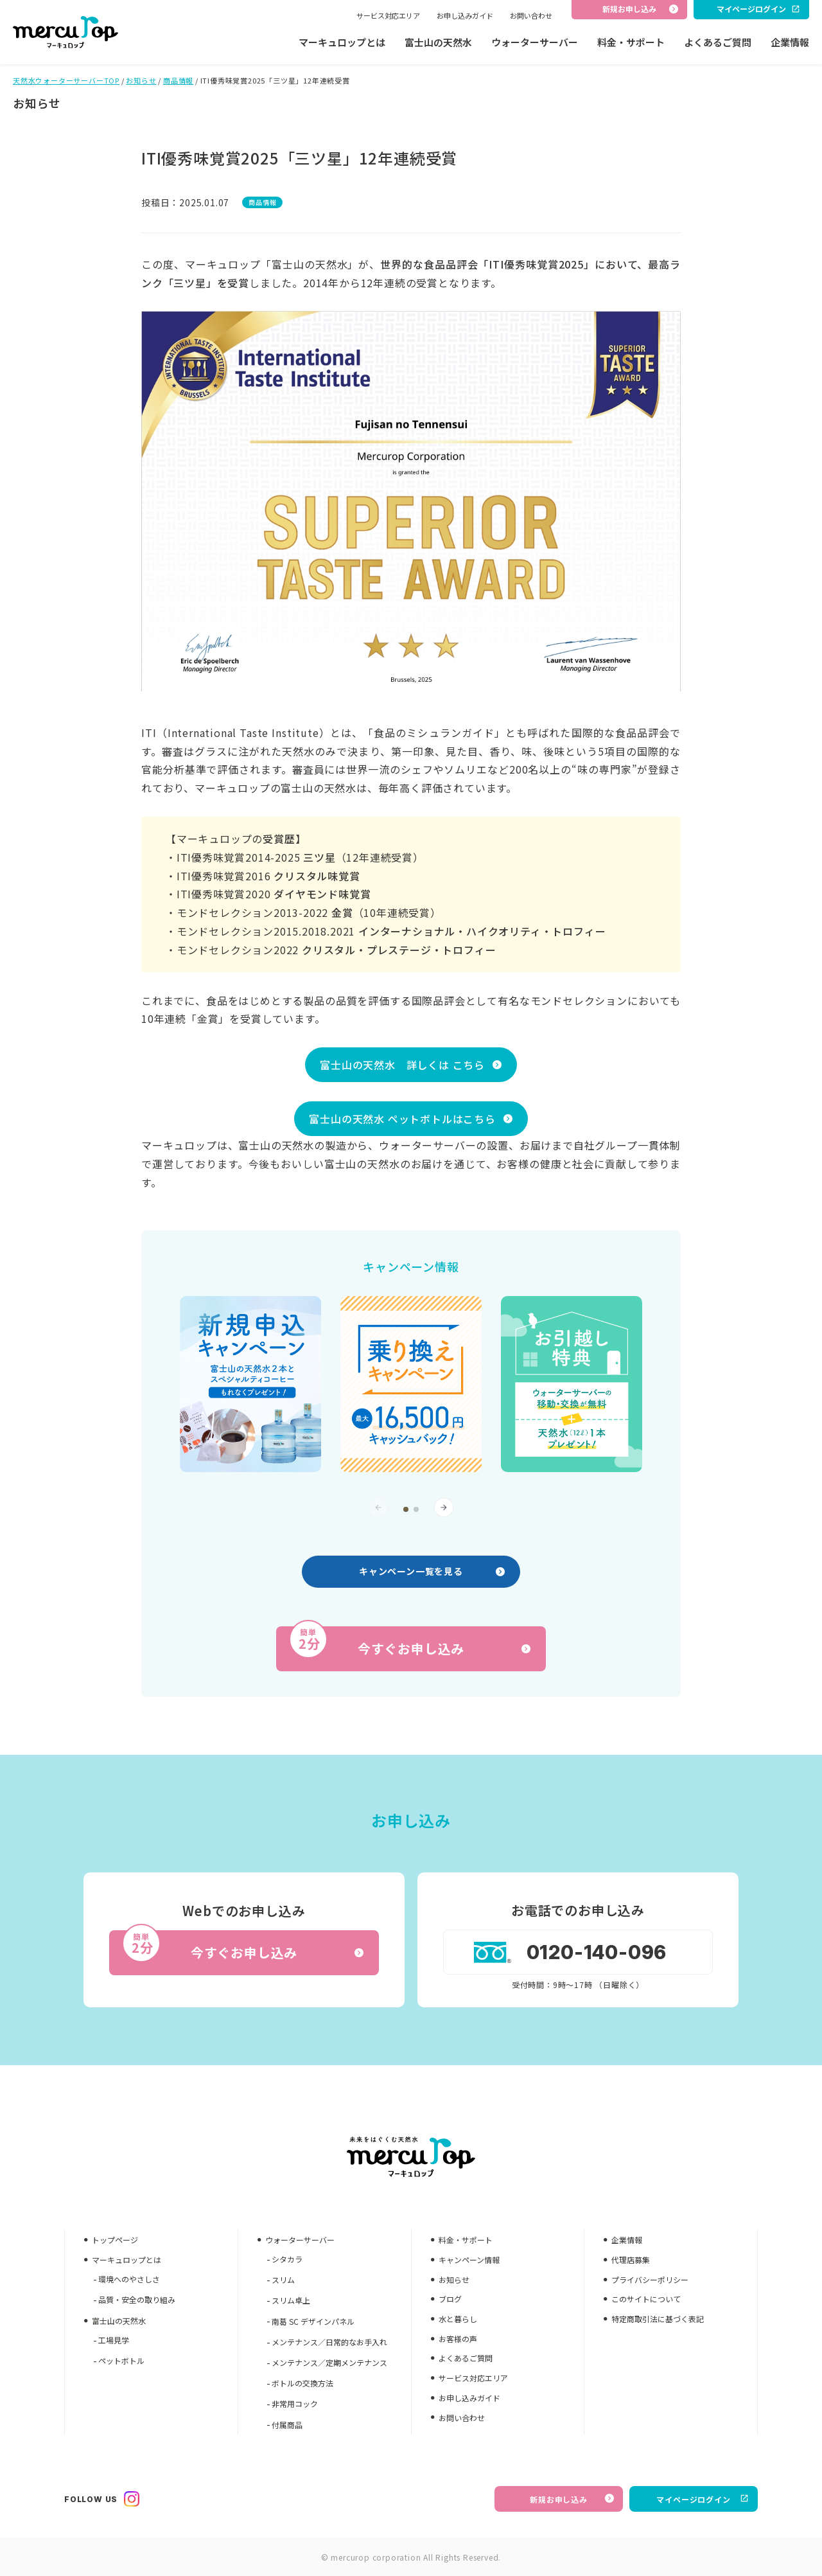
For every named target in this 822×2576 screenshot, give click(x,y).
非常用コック (295, 2403)
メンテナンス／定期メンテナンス (329, 2362)
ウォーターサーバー (534, 42)
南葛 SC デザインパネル (313, 2321)
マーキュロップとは (342, 42)
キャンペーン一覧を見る (432, 1571)
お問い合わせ (531, 15)
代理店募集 (630, 2259)
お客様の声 (458, 2338)
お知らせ (141, 80)
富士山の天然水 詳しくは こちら (402, 1064)
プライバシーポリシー (649, 2279)
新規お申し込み (572, 2499)
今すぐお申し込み (409, 1642)
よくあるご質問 (717, 42)
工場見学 (113, 2339)
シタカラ (287, 2258)
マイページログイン (702, 2499)
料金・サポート (631, 42)
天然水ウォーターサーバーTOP (66, 80)
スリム (283, 2279)
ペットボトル (121, 2360)
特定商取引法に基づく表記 (657, 2318)
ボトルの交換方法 (302, 2382)
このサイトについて (646, 2298)
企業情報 (790, 42)
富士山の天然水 (438, 42)
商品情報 (178, 80)
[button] (405, 1509)
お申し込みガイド (465, 15)
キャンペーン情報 (469, 2259)
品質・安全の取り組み (136, 2299)
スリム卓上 (291, 2300)
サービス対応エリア (388, 15)
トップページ (115, 2239)
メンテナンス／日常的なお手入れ (329, 2341)
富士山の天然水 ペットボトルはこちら (402, 1118)
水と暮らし (458, 2318)
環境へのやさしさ (129, 2278)
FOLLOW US (101, 2499)
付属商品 (287, 2424)
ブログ (450, 2298)
